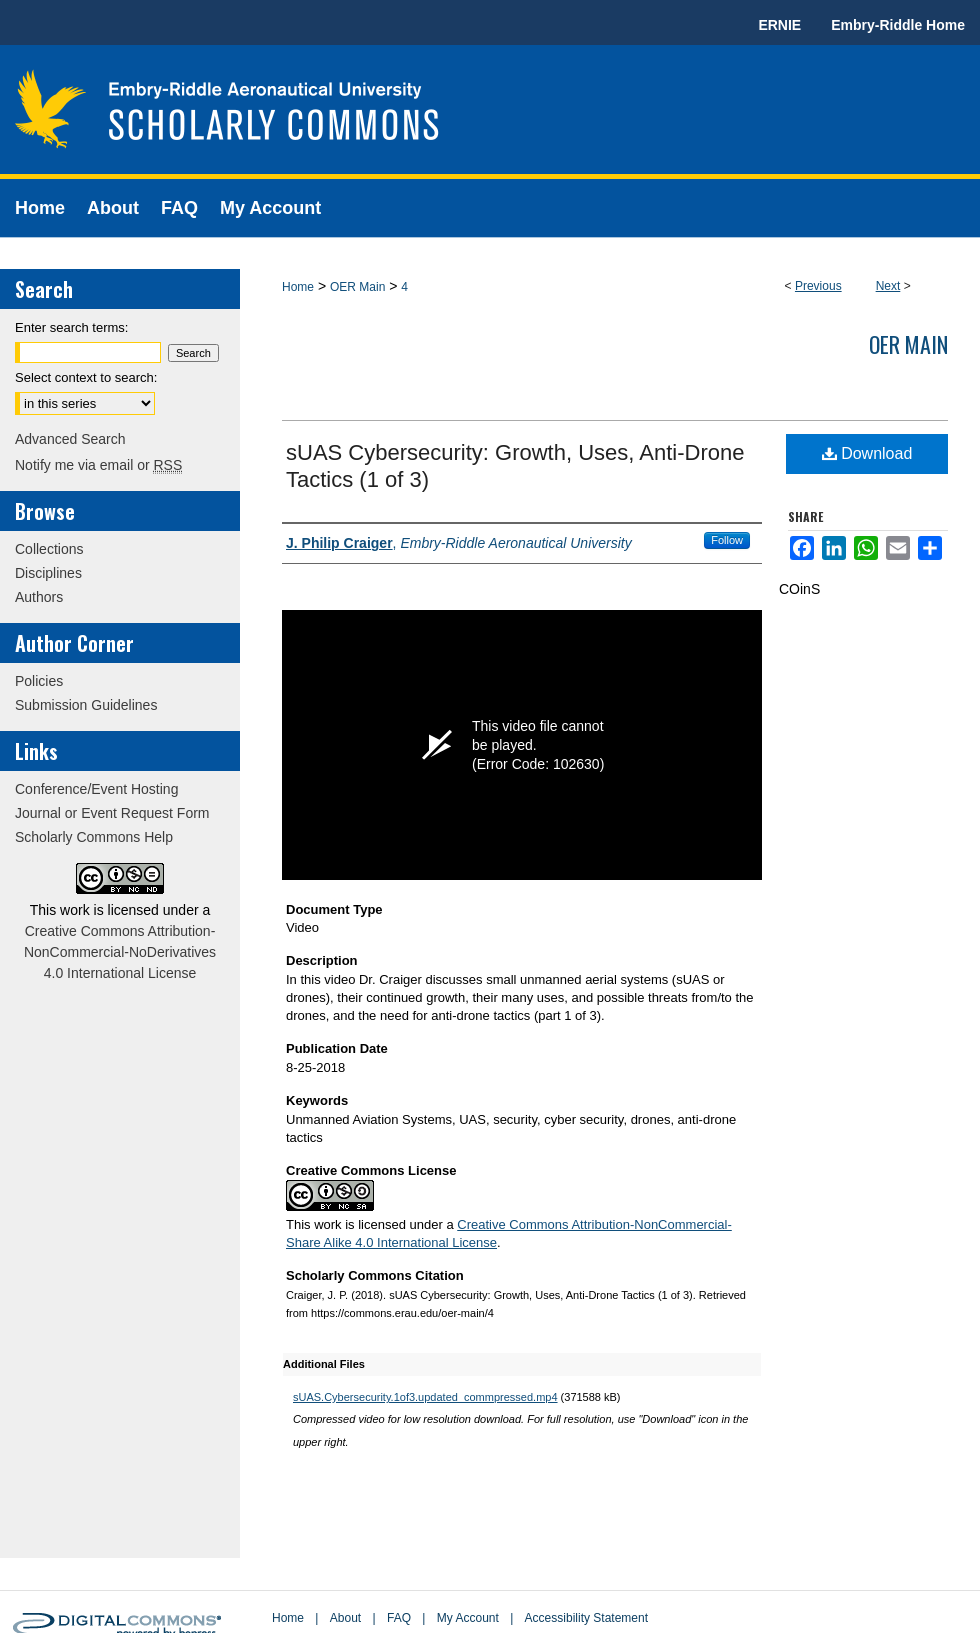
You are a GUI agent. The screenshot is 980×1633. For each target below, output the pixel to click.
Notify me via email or (98, 465)
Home (298, 287)
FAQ (399, 1618)
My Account (468, 1618)
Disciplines (48, 573)
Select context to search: (86, 377)
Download (867, 453)
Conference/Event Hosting (96, 789)
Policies (39, 681)
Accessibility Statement (586, 1618)
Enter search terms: (71, 327)
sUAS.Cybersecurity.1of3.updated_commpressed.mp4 (425, 1397)
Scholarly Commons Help (94, 837)
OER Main (357, 287)
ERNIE (779, 25)
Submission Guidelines (86, 705)
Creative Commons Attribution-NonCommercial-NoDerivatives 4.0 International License (120, 952)
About (345, 1618)
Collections (49, 549)
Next (888, 286)
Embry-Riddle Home (898, 25)
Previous (818, 286)
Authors (39, 597)
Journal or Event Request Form (112, 813)
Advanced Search (70, 439)
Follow (727, 540)
